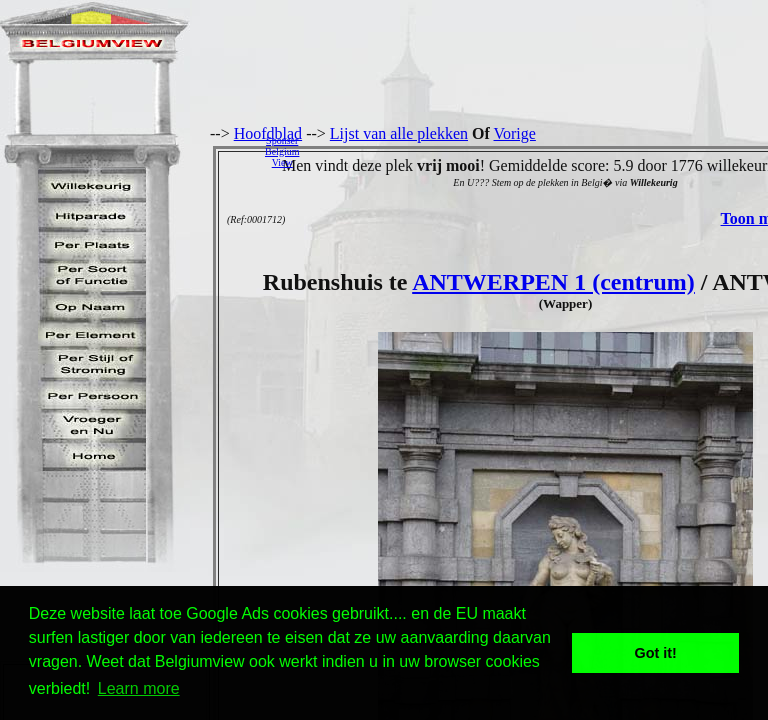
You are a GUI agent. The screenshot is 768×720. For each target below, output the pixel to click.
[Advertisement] (539, 151)
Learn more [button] (139, 688)
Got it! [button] (656, 653)
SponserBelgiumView (282, 151)
